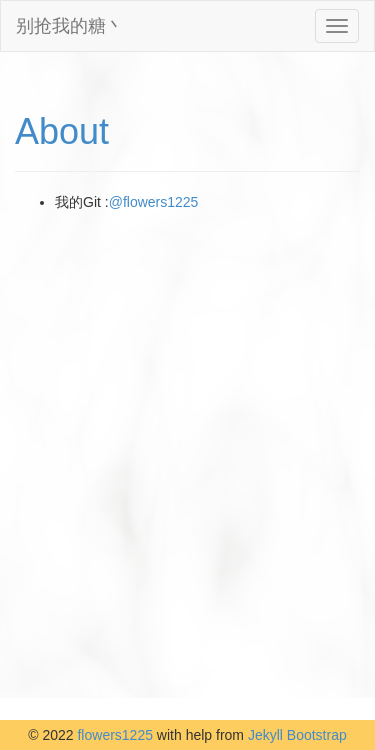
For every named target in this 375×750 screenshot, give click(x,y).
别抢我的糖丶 (70, 26)
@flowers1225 (154, 202)
